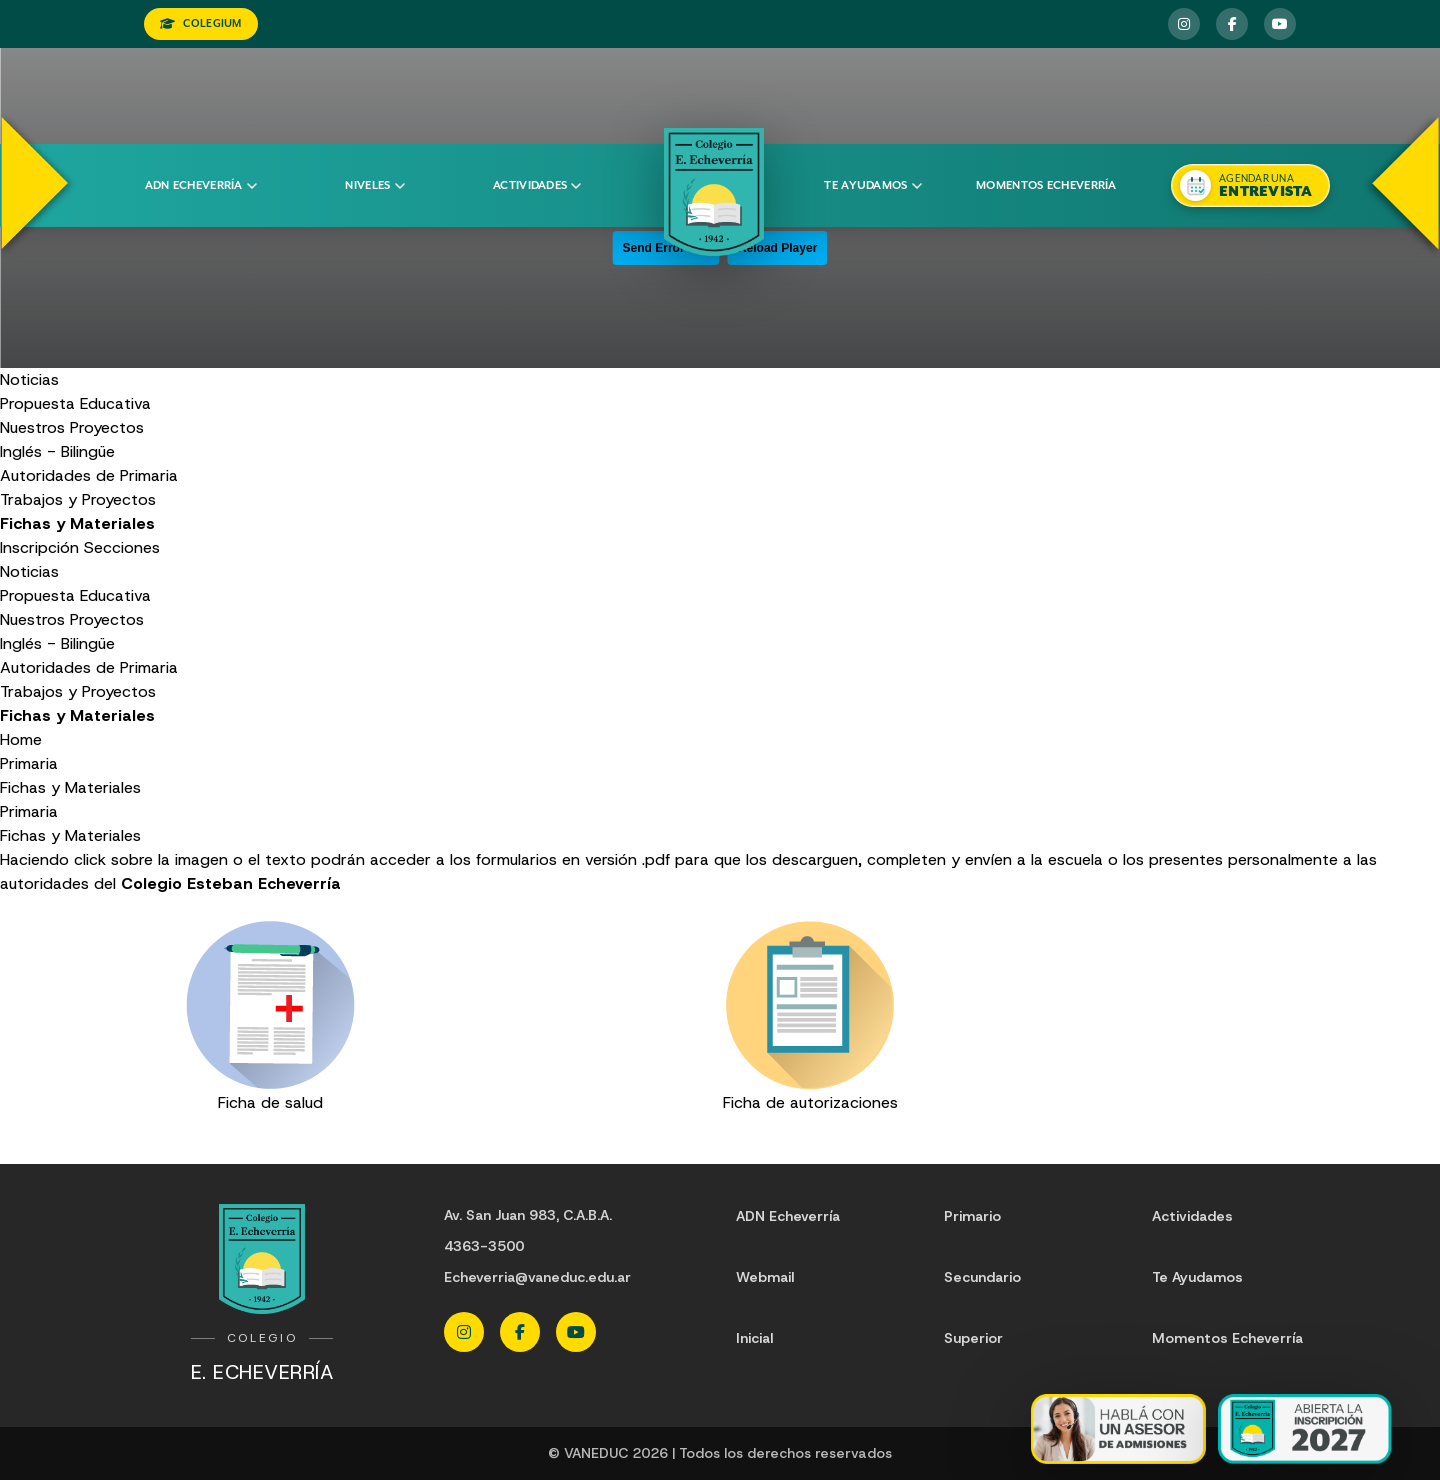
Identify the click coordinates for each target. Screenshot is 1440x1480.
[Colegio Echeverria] (714, 192)
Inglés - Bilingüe (57, 451)
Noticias (29, 379)
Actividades (537, 185)
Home (21, 739)
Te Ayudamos (1197, 1277)
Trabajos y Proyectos (78, 499)
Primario (972, 1216)
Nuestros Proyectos (72, 427)
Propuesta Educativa (75, 403)
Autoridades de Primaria (89, 475)
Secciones (122, 547)
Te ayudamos (872, 185)
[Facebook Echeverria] (1232, 24)
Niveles (374, 185)
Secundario (982, 1277)
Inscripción (39, 547)
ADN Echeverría (201, 185)
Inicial (754, 1338)
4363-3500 (484, 1246)
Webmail (765, 1277)
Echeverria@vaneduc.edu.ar (537, 1277)
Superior (973, 1338)
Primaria (29, 763)
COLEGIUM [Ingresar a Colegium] (201, 23)
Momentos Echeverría (1046, 185)
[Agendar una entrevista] (1250, 185)
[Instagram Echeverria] (1184, 24)
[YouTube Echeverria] (1280, 24)
